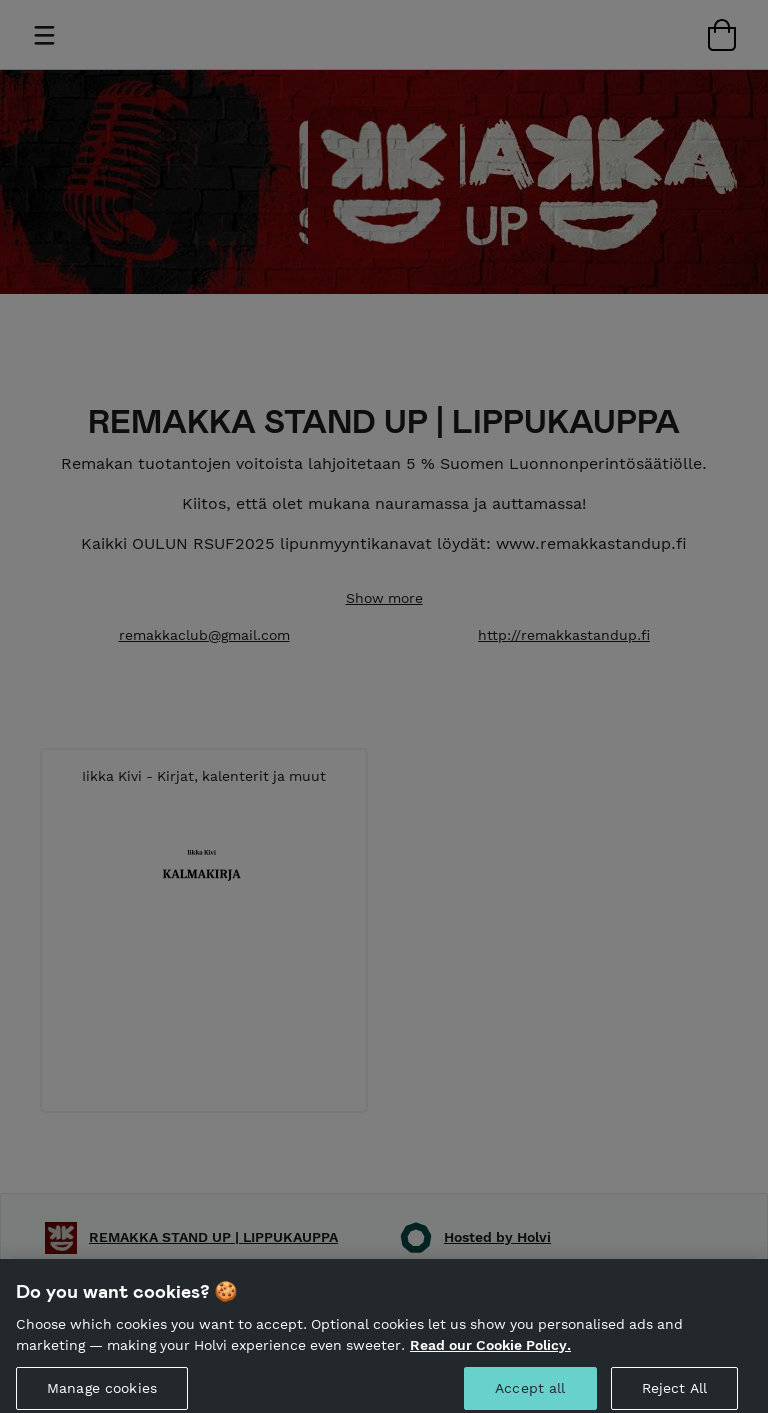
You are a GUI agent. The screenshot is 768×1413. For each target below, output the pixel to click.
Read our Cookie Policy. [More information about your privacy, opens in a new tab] (490, 1351)
